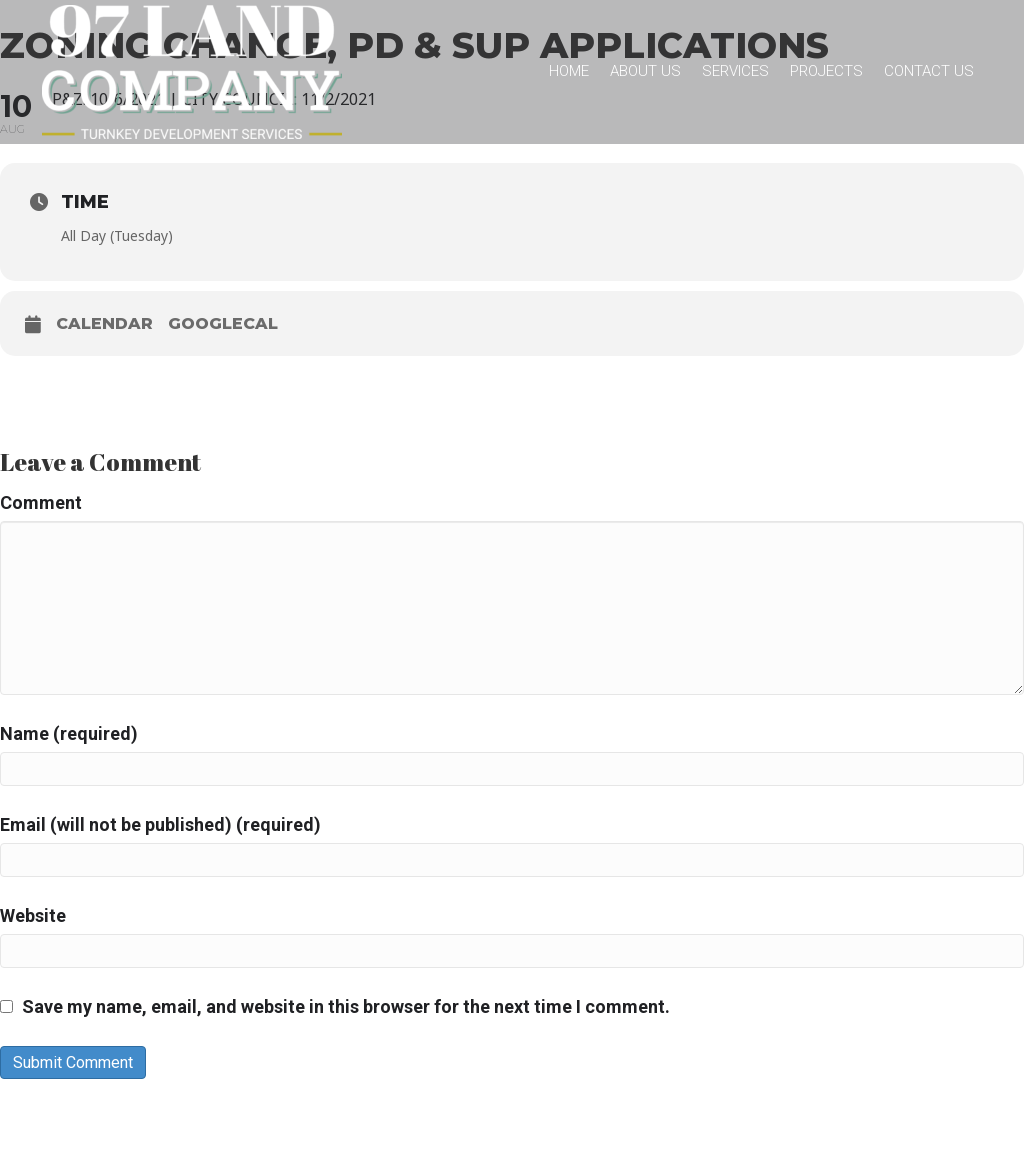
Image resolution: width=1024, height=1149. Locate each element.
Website (33, 915)
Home (569, 71)
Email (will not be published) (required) (160, 824)
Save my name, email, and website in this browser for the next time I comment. (346, 1006)
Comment (41, 502)
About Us (645, 71)
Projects (826, 71)
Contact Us (929, 71)
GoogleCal (223, 323)
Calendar (104, 323)
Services (735, 71)
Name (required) (69, 733)
